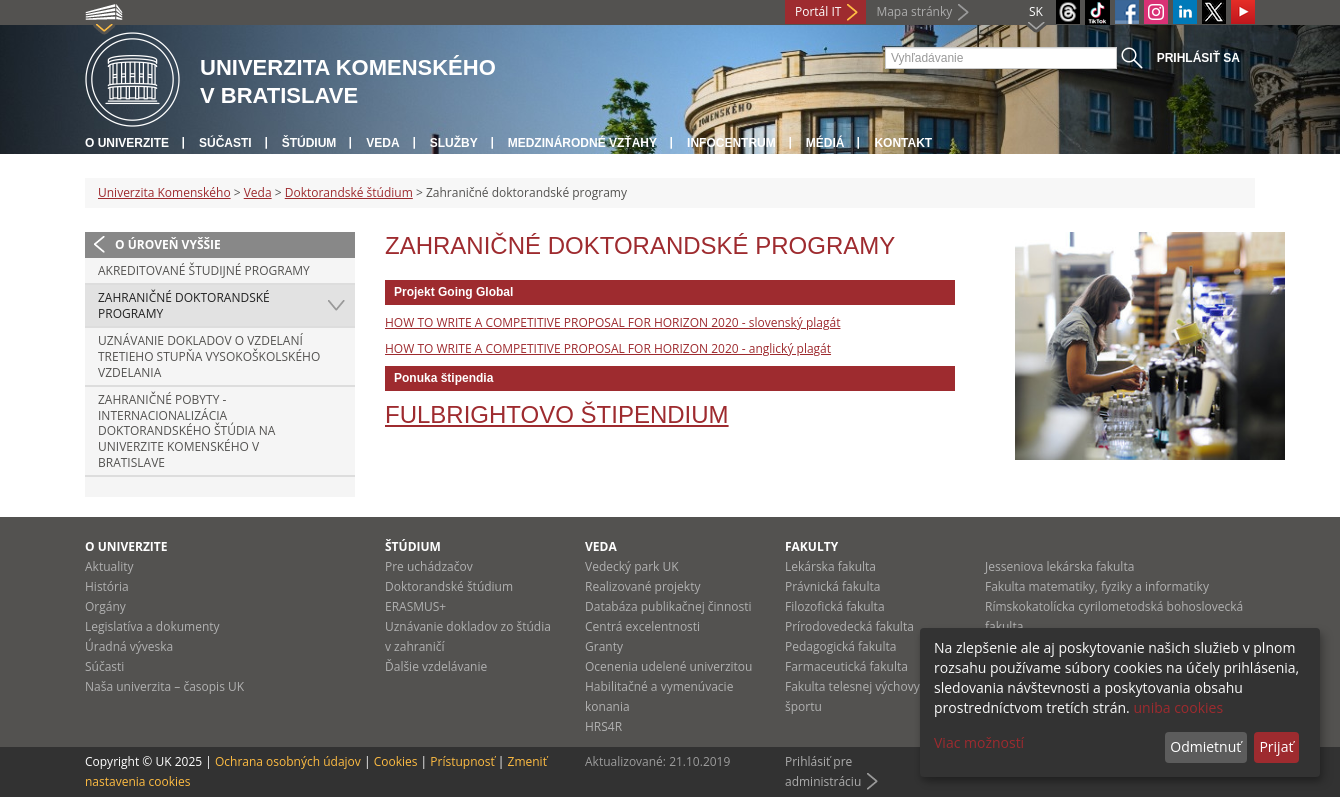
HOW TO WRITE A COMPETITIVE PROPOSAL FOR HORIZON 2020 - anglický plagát (608, 348)
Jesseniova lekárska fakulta (1059, 566)
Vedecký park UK (632, 566)
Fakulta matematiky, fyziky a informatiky (1097, 586)
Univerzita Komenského (164, 192)
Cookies (396, 761)
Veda (382, 143)
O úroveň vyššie (168, 244)
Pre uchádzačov (429, 566)
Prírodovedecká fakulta (849, 626)
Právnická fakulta (832, 586)
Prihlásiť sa (1198, 58)
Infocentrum (731, 143)
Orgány (105, 606)
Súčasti (225, 143)
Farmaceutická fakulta (846, 666)
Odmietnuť (1205, 746)
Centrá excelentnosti (642, 626)
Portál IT (818, 11)
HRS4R (603, 726)
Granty (604, 646)
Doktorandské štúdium (349, 192)
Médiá (825, 143)
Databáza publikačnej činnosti (668, 606)
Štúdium (309, 143)
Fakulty (811, 546)
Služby (454, 143)
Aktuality (109, 566)
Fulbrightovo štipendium (557, 414)
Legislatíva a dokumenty (152, 626)
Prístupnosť (462, 761)
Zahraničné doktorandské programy (184, 305)
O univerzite (127, 143)
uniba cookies (1178, 707)
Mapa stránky (914, 11)
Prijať (1276, 746)
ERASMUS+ (415, 606)
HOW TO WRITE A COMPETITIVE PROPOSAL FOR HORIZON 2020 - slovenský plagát (612, 322)
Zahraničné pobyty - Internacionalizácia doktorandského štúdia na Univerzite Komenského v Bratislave (186, 430)
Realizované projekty (642, 586)
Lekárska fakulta (830, 566)
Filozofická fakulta (835, 606)
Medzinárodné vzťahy (582, 143)
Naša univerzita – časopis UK (164, 686)
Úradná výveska (129, 646)
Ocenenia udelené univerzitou (668, 666)
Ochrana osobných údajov (288, 761)
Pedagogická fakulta (840, 646)
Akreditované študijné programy (204, 270)
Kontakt (903, 143)
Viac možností (979, 742)
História (107, 586)
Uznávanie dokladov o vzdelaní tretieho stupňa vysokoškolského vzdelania (209, 356)
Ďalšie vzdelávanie (436, 666)
